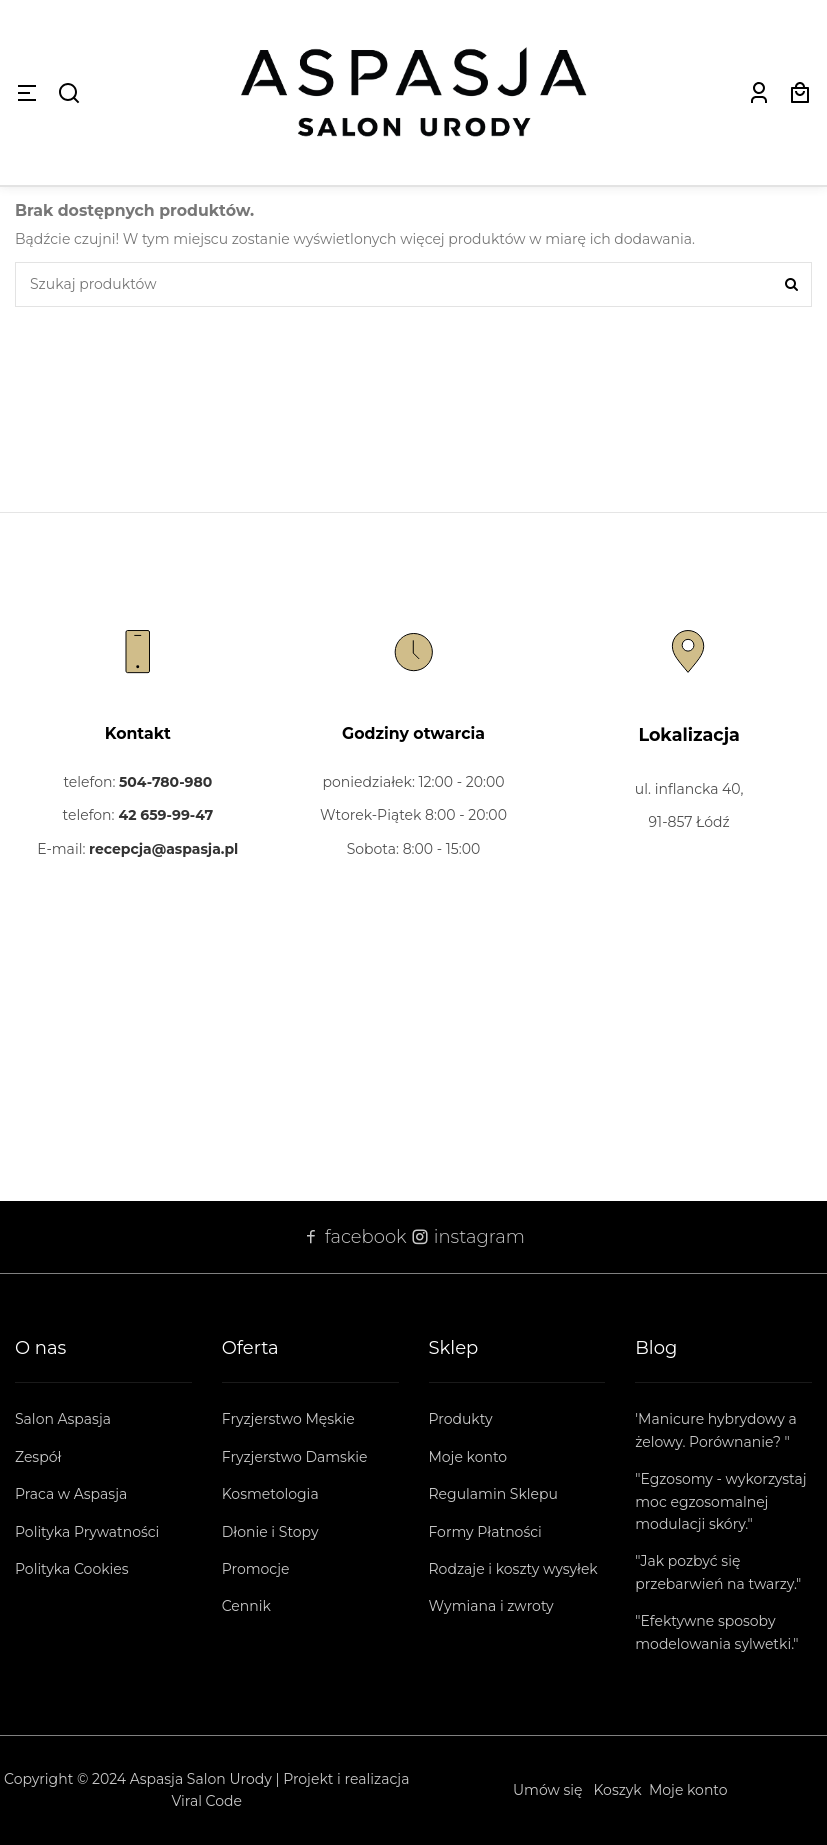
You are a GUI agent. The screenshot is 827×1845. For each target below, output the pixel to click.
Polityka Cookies (72, 1569)
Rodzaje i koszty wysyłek (513, 1569)
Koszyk (618, 1790)
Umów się (548, 1790)
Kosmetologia (270, 1494)
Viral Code (207, 1801)
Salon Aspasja (63, 1419)
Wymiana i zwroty (491, 1606)
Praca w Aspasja (71, 1494)
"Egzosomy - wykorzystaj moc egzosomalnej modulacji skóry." (720, 1501)
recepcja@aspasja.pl (163, 849)
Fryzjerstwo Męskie (288, 1419)
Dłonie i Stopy (270, 1532)
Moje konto (468, 1457)
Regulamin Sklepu (493, 1494)
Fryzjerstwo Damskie (295, 1457)
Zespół (38, 1457)
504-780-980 (165, 782)
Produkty (461, 1419)
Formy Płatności (485, 1532)
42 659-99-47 (165, 815)
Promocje (256, 1569)
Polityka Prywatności (87, 1532)
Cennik (246, 1606)
